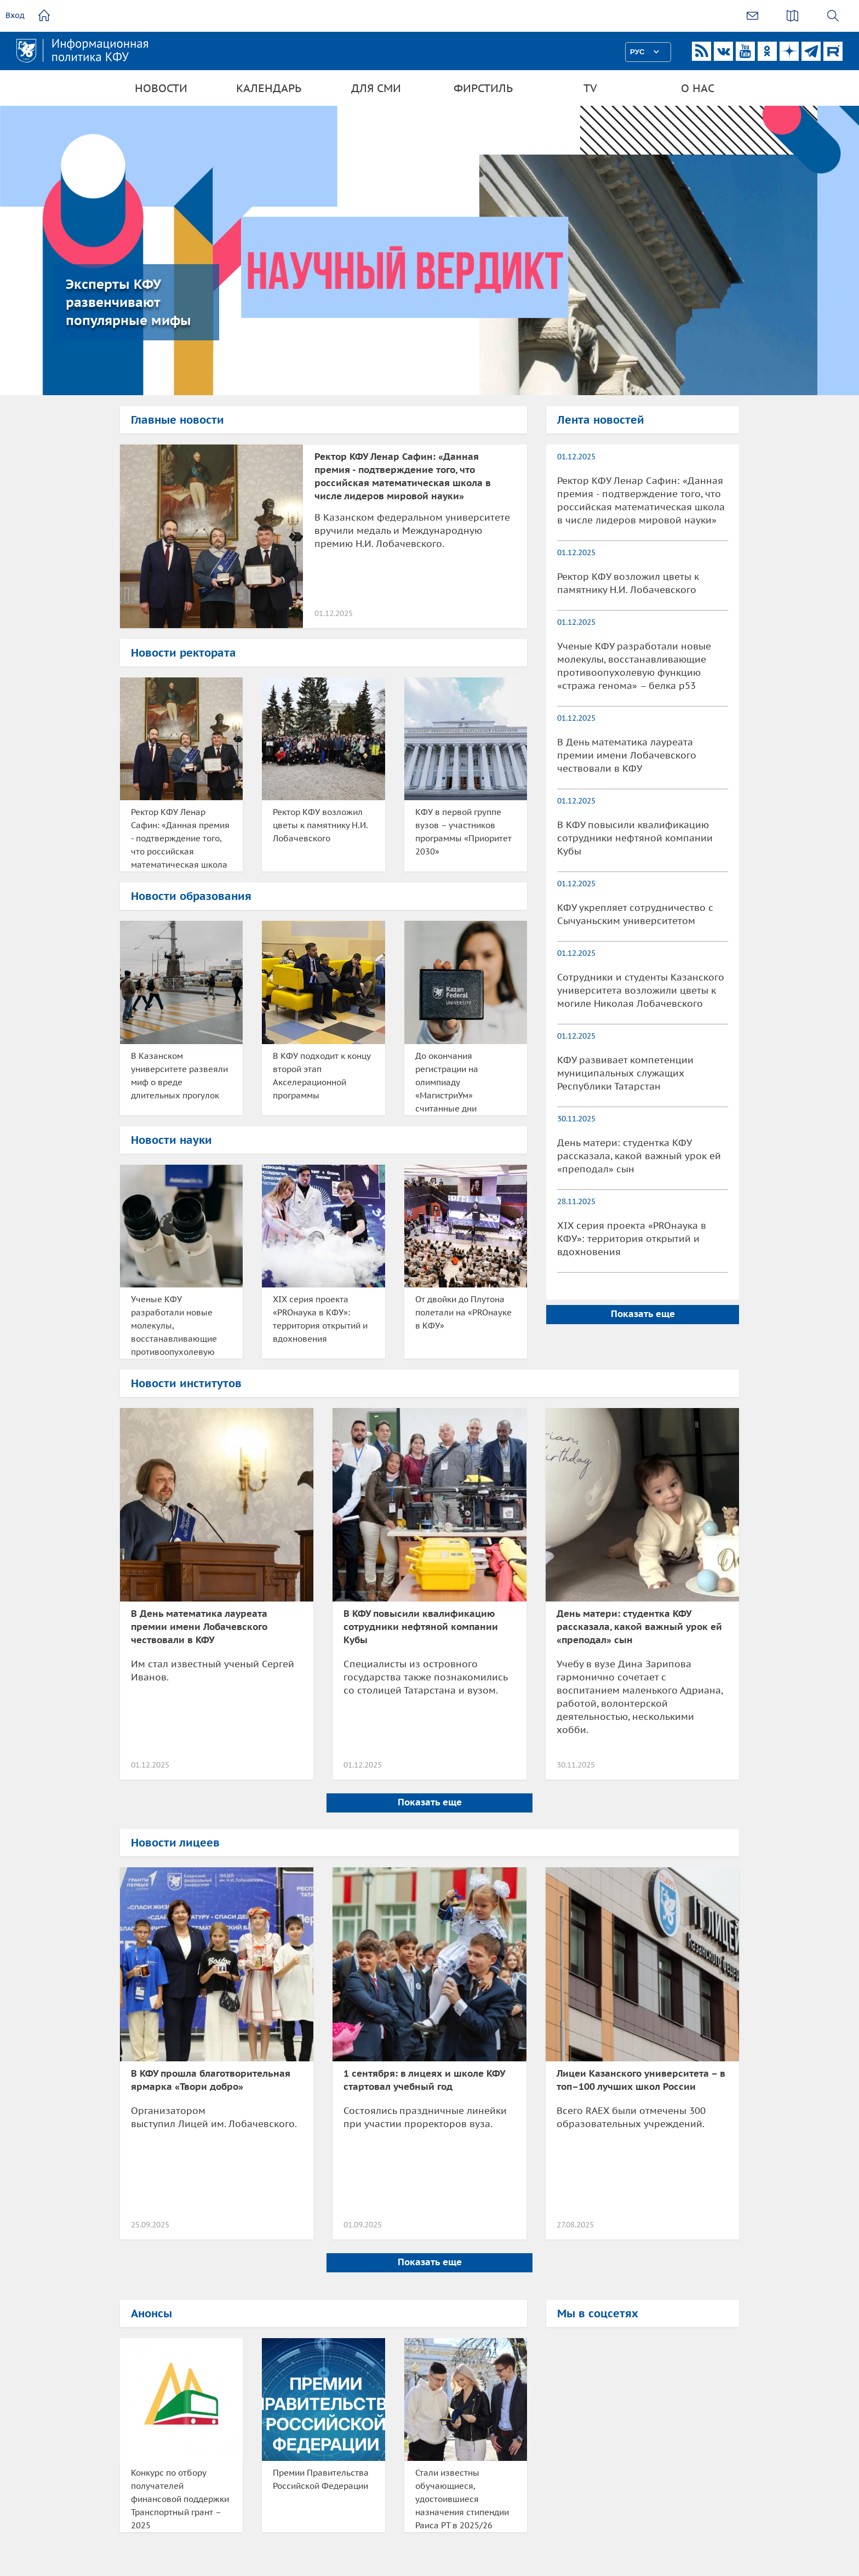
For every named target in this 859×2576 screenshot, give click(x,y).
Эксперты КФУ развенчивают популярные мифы (128, 302)
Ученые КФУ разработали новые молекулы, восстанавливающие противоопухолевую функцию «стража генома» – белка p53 (174, 1326)
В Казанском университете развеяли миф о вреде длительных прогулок (179, 1076)
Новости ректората (183, 653)
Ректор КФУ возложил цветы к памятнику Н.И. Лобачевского (320, 825)
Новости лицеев (175, 1843)
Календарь (268, 88)
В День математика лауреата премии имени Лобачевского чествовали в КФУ (626, 755)
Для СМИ (376, 88)
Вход (15, 15)
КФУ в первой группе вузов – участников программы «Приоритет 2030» (463, 832)
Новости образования (191, 896)
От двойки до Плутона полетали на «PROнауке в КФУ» (463, 1312)
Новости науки (171, 1140)
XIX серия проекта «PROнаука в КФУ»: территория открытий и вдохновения (320, 1319)
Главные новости (177, 420)
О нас (697, 88)
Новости (161, 88)
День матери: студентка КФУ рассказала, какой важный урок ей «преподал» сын (639, 1156)
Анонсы (151, 2313)
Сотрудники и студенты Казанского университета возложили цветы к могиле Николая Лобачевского (640, 990)
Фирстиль (483, 88)
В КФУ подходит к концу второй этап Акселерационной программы (322, 1076)
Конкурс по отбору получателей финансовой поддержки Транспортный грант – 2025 (180, 2499)
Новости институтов (186, 1383)
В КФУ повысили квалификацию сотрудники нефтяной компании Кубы (635, 838)
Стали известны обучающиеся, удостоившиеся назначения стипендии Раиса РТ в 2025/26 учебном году (462, 2499)
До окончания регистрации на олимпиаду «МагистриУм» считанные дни (446, 1082)
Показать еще (643, 1314)
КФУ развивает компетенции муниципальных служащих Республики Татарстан (625, 1073)
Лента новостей (600, 420)
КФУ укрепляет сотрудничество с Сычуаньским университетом (635, 914)
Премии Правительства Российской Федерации (321, 2479)
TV (590, 88)
